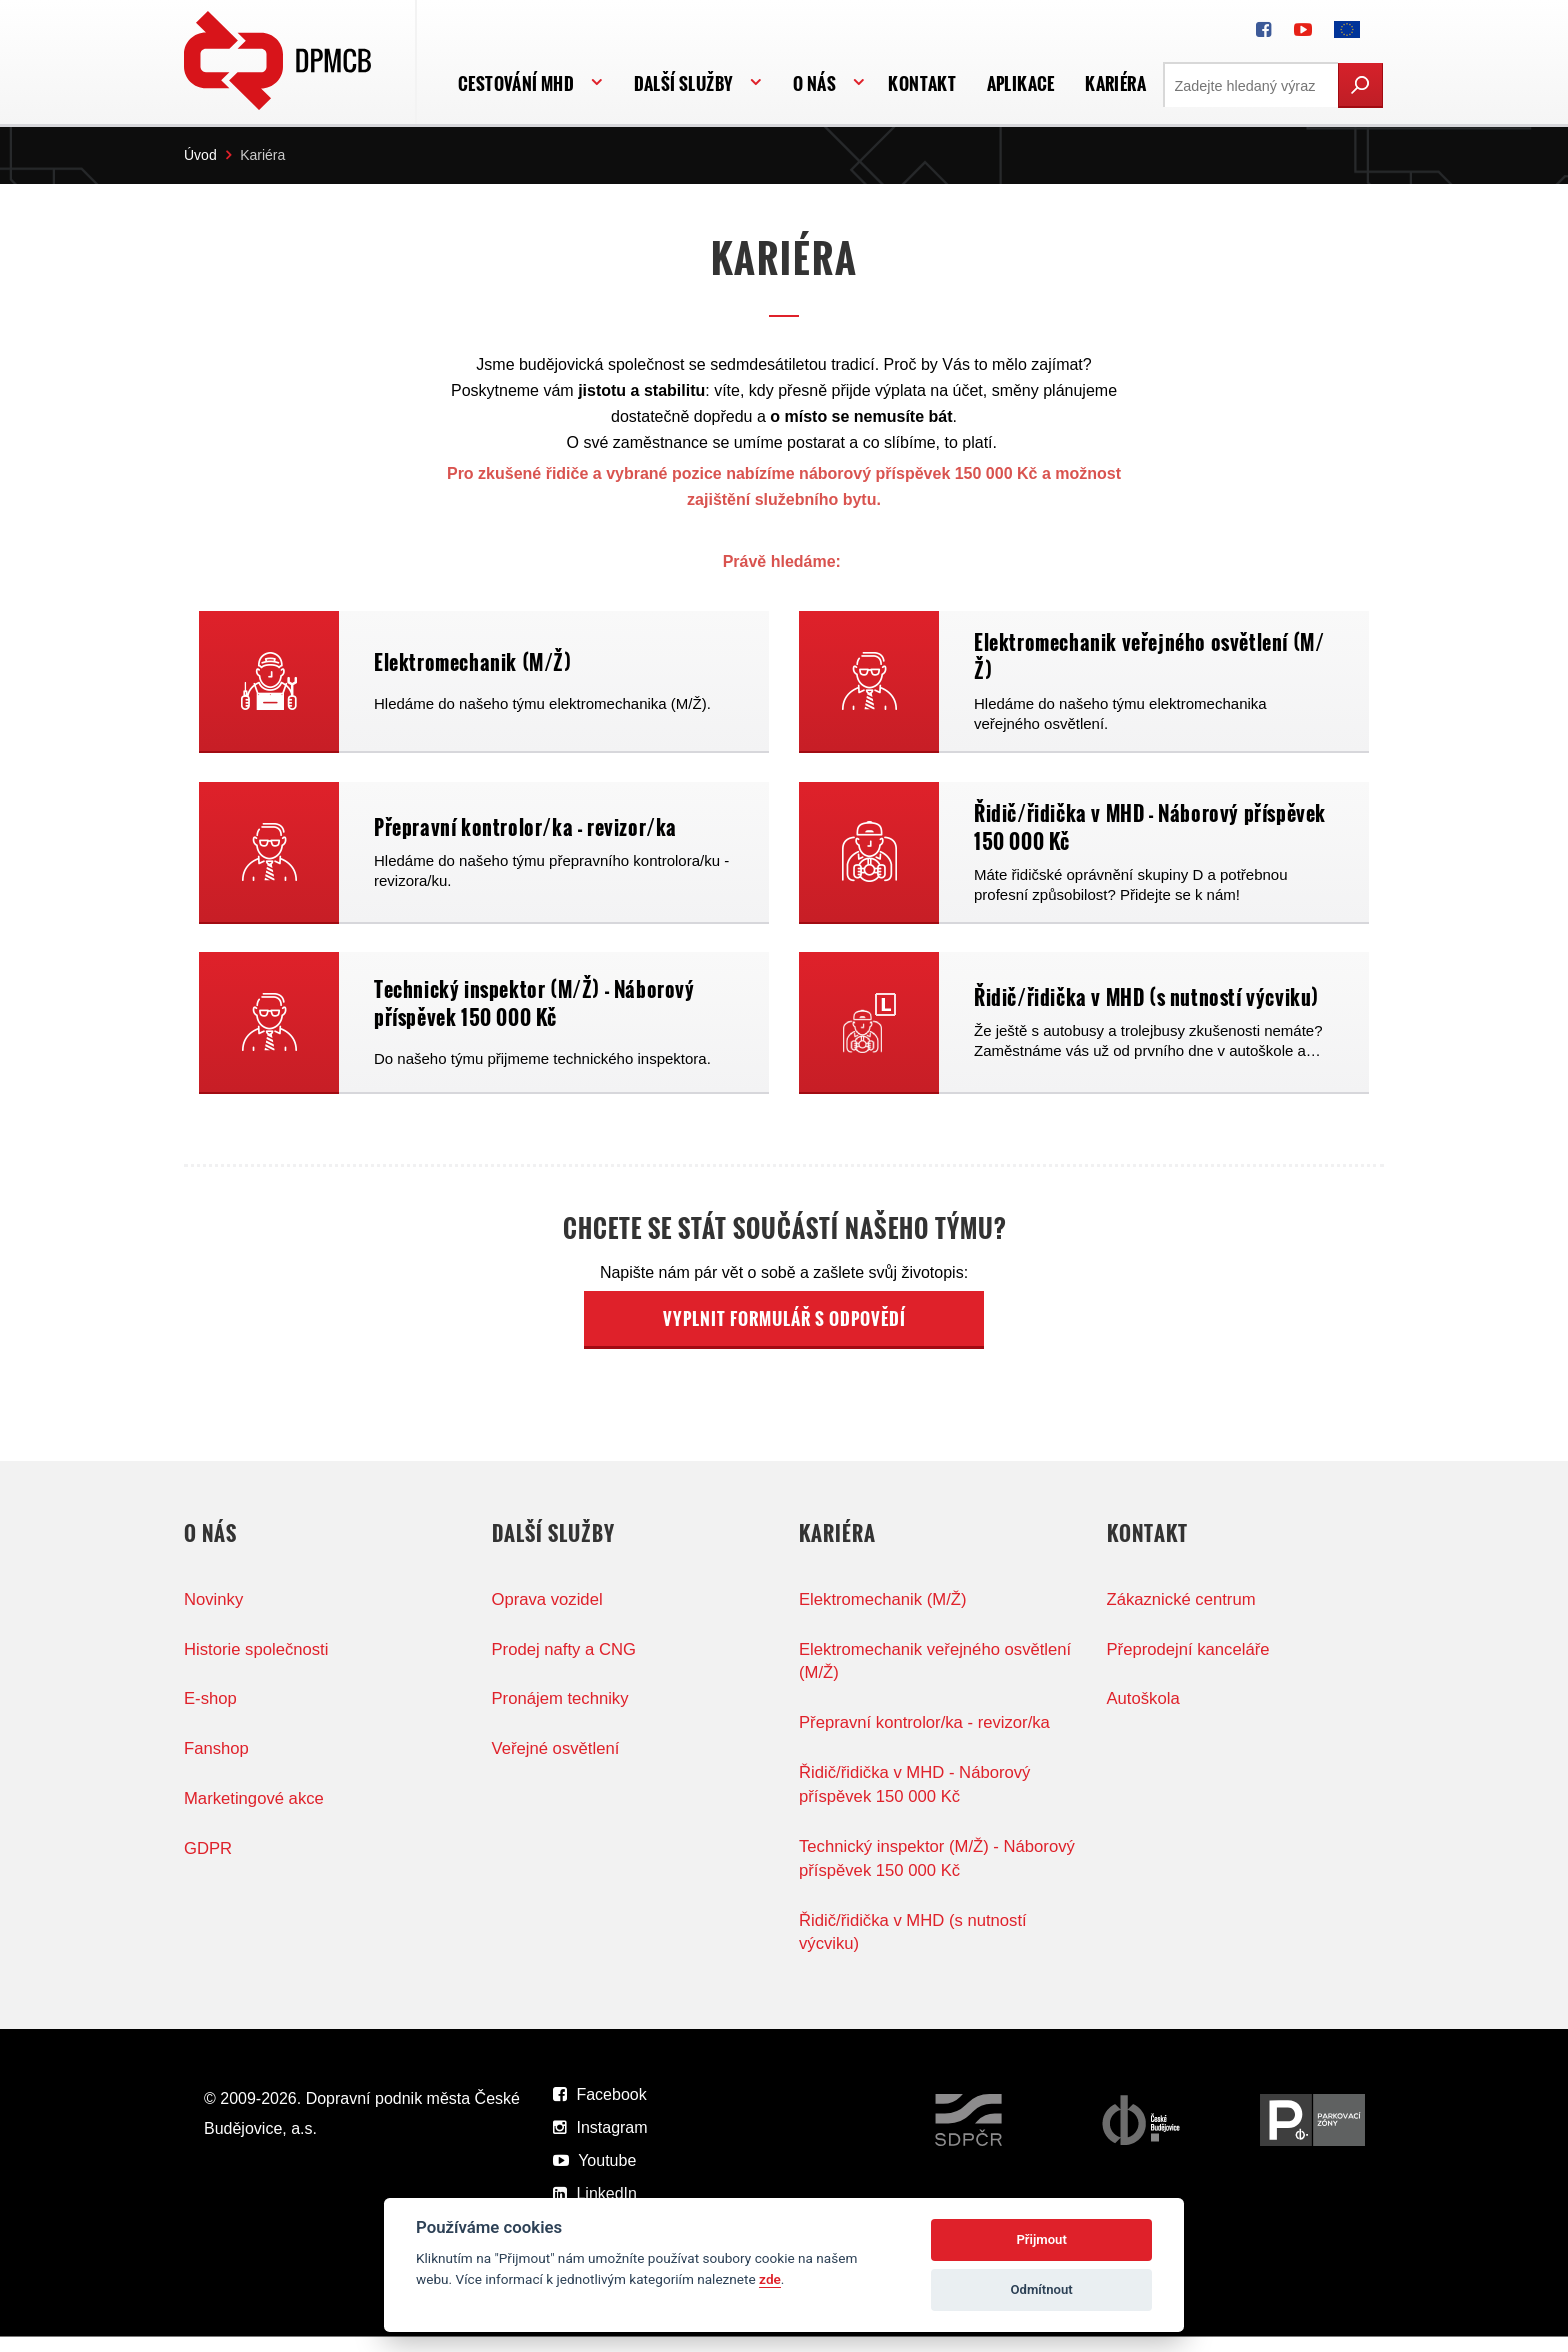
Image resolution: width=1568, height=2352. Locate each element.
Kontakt (922, 83)
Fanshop (217, 1762)
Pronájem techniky (562, 1712)
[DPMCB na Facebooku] (1263, 30)
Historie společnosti (257, 1662)
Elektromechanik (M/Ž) (884, 1612)
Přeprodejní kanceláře (1190, 1662)
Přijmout (1041, 2239)
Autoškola (1144, 1712)
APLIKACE (1021, 83)
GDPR (208, 1862)
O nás (814, 83)
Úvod (200, 155)
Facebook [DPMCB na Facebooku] (600, 2109)
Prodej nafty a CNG (565, 1662)
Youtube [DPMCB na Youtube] (594, 2175)
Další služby (684, 83)
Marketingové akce (255, 1812)
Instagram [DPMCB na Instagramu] (600, 2142)
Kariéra (1115, 83)
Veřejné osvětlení (557, 1762)
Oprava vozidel (548, 1612)
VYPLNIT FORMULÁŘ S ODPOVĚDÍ (784, 1332)
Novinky (214, 1612)
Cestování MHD (516, 83)
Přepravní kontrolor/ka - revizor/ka (927, 1736)
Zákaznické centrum (1183, 1612)
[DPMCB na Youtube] (1303, 30)
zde (770, 2279)
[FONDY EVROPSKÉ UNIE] (1347, 30)
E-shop (211, 1712)
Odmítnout (1042, 2289)
